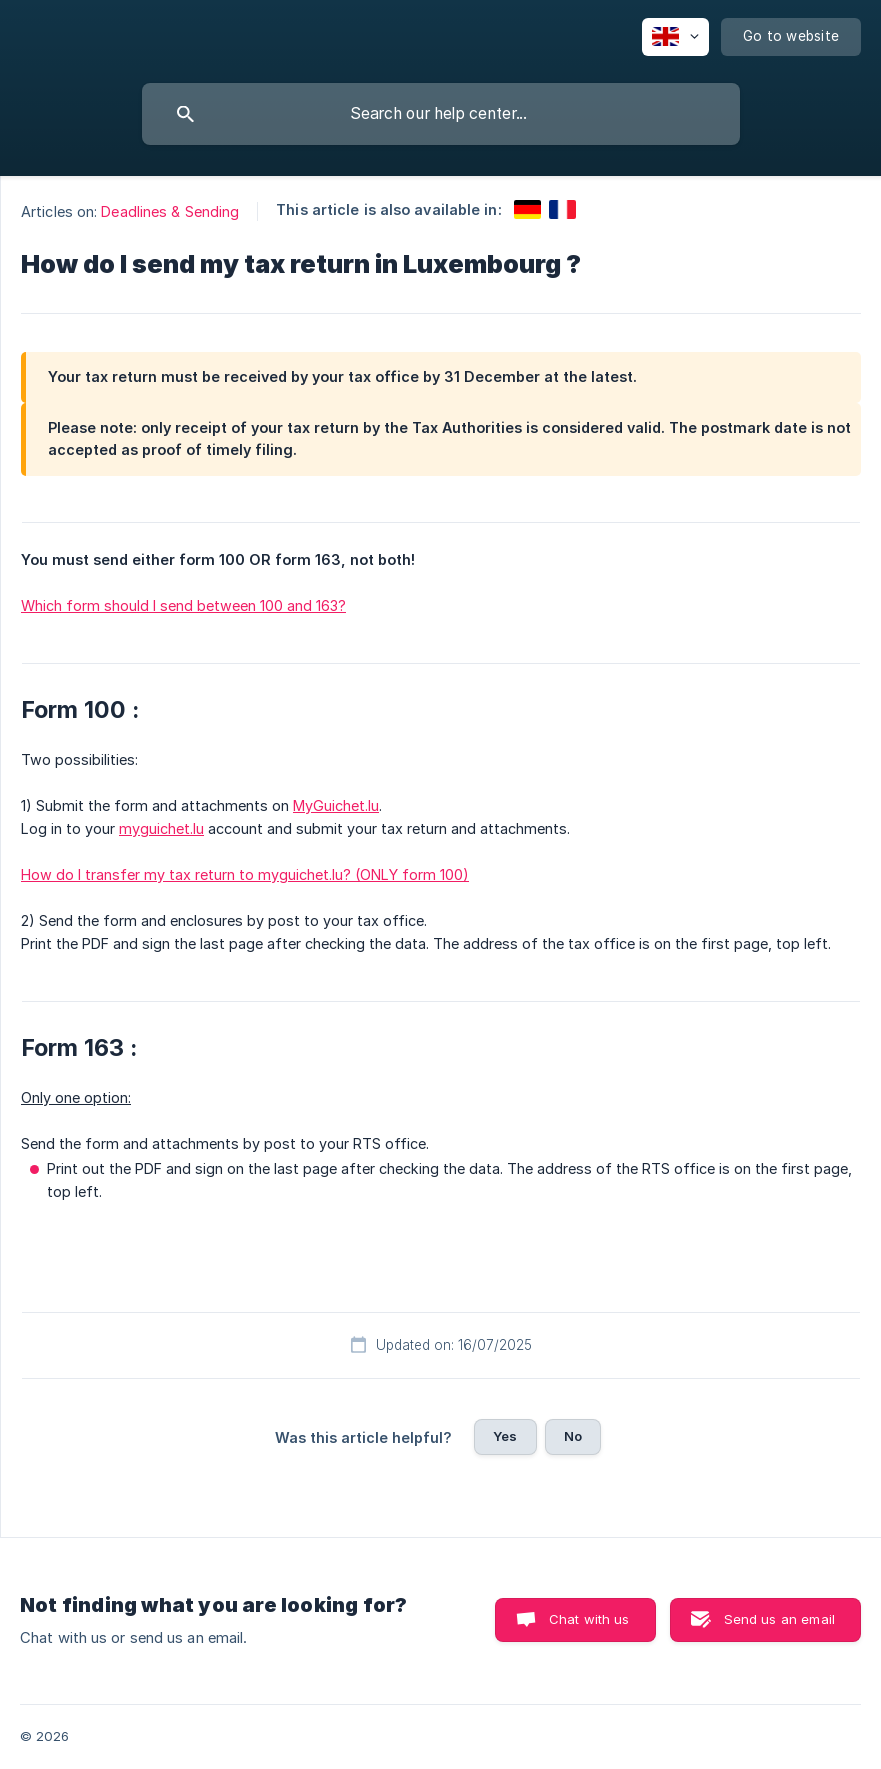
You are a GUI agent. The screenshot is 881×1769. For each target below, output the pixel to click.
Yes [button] (505, 1436)
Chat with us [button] (589, 1619)
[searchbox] (441, 114)
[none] (675, 37)
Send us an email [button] (779, 1619)
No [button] (573, 1436)
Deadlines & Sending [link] (170, 211)
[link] (527, 209)
